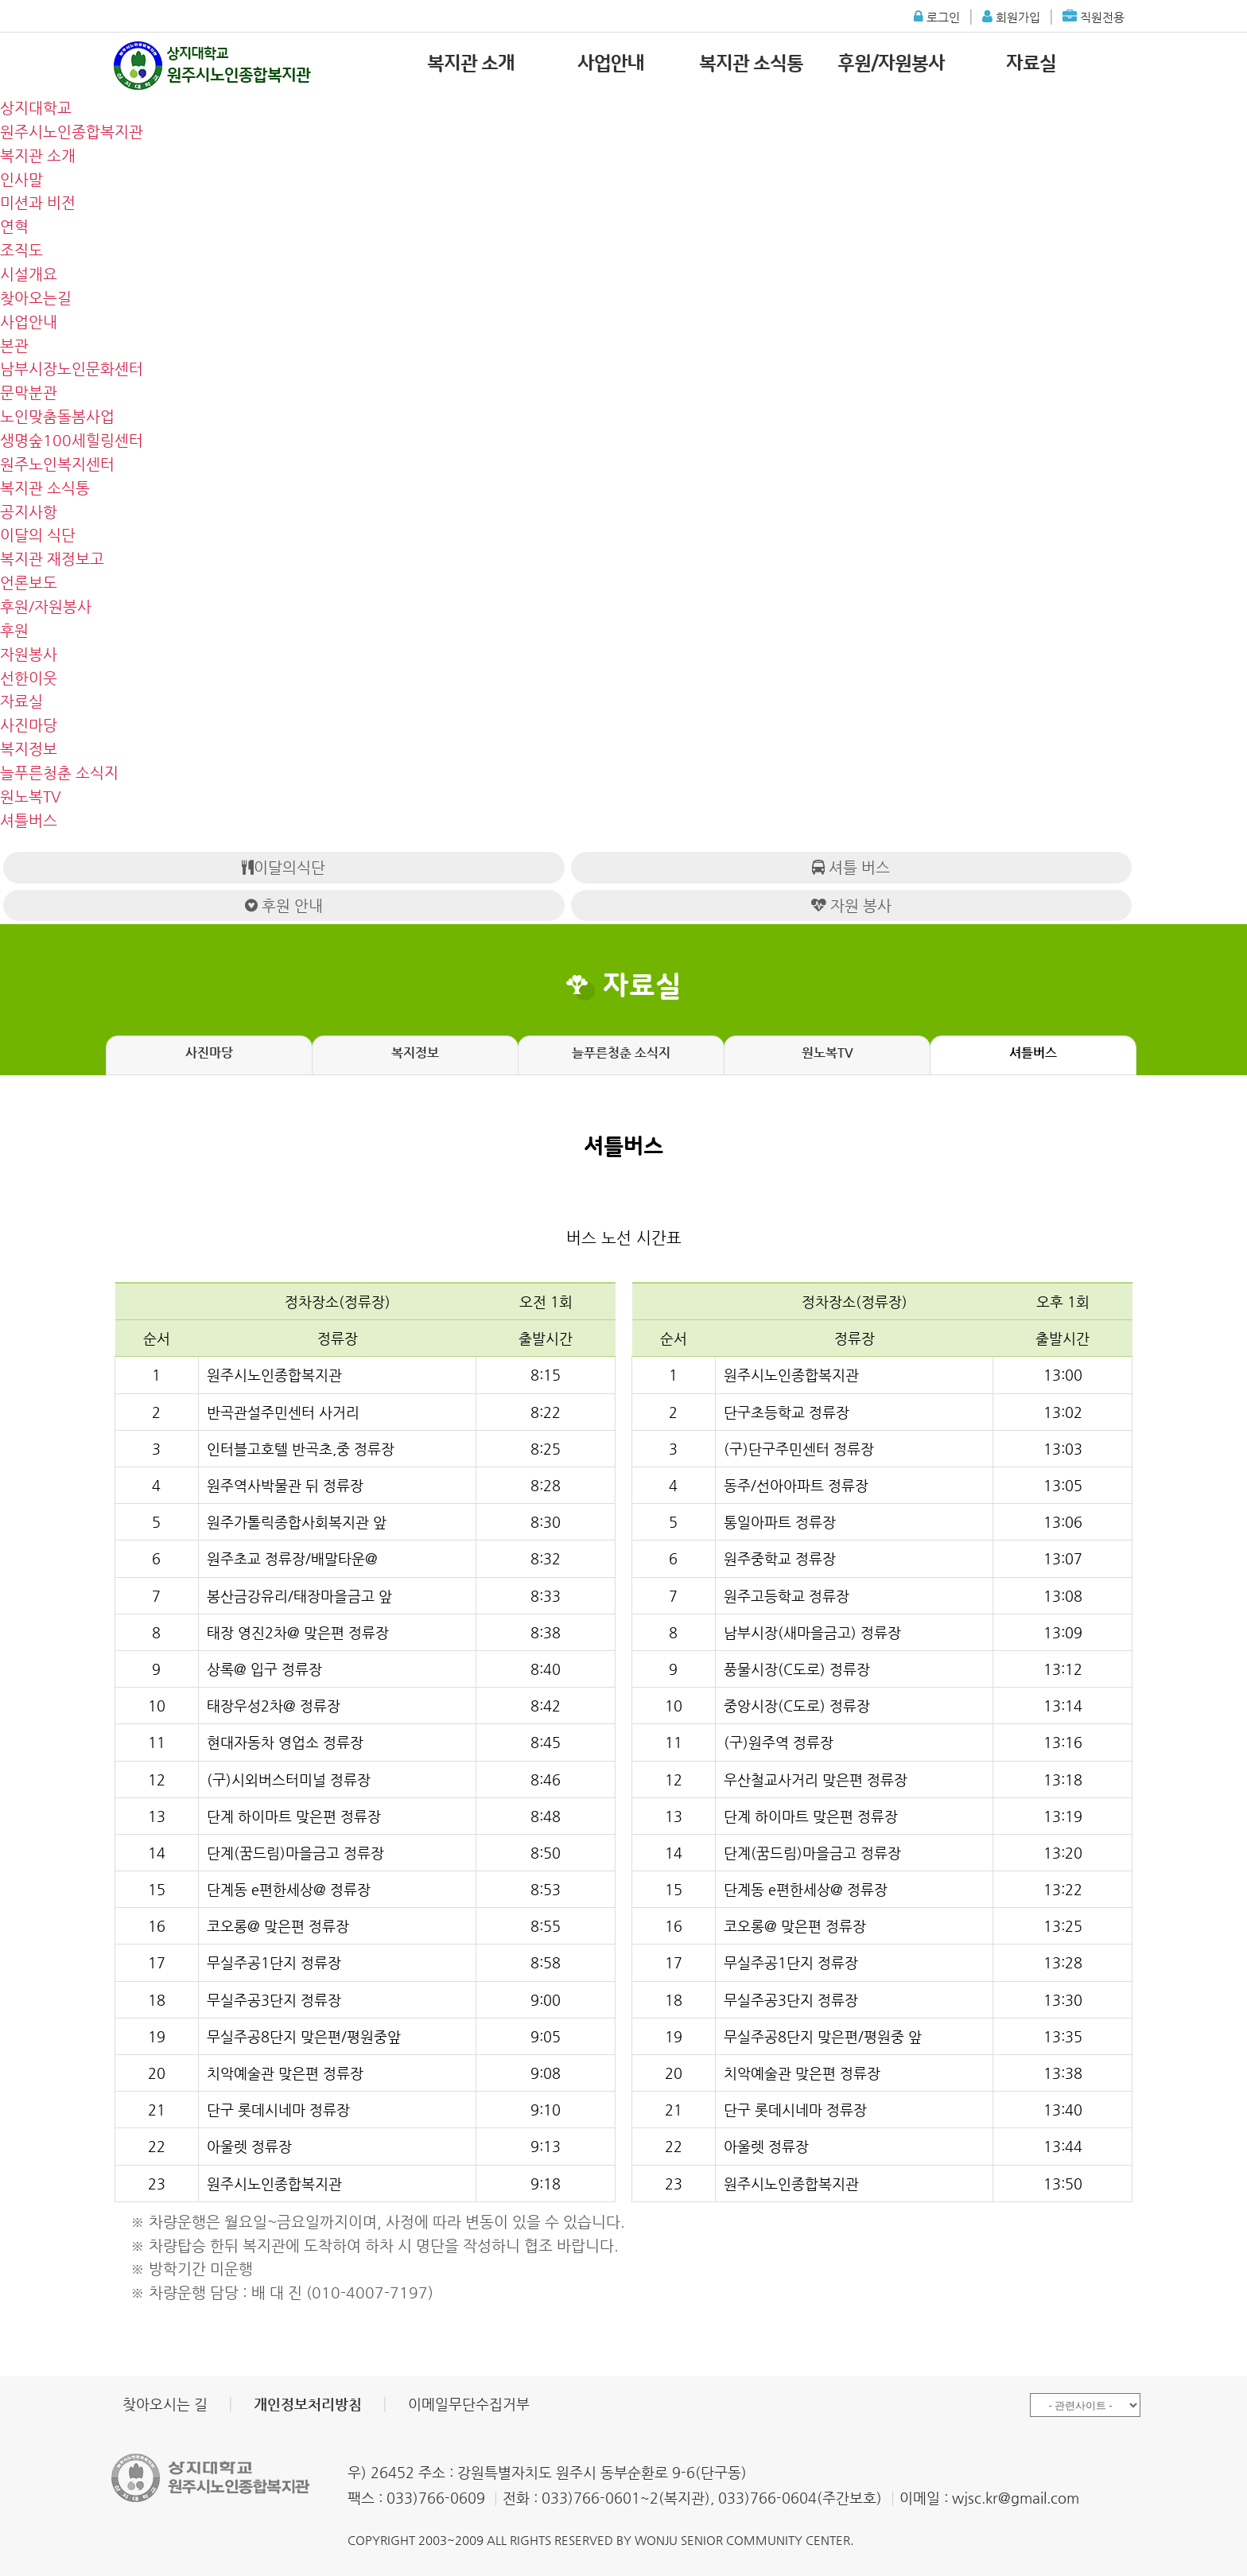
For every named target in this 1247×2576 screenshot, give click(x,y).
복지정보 (28, 748)
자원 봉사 (851, 905)
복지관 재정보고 (52, 558)
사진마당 (28, 725)
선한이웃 (28, 678)
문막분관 (28, 392)
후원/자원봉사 (891, 63)
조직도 (21, 250)
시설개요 (28, 274)
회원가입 (1011, 12)
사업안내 (610, 63)
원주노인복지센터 (57, 464)
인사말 (21, 179)
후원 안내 (284, 905)
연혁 (14, 226)
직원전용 (1093, 12)
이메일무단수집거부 (469, 2403)
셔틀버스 (28, 820)
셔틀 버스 (851, 867)
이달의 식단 (38, 534)
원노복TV (30, 796)
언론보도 (28, 582)
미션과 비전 (38, 202)
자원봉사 (28, 654)
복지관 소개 (471, 63)
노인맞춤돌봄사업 (57, 416)
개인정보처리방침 (308, 2403)
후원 (14, 630)
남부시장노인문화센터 (71, 368)
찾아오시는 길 (165, 2403)
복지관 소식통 (751, 63)
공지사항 (28, 511)
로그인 (937, 12)
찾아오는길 (36, 297)
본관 (14, 345)
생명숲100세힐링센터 (71, 440)
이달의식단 (283, 867)
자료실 (1031, 63)
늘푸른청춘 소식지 (59, 772)
